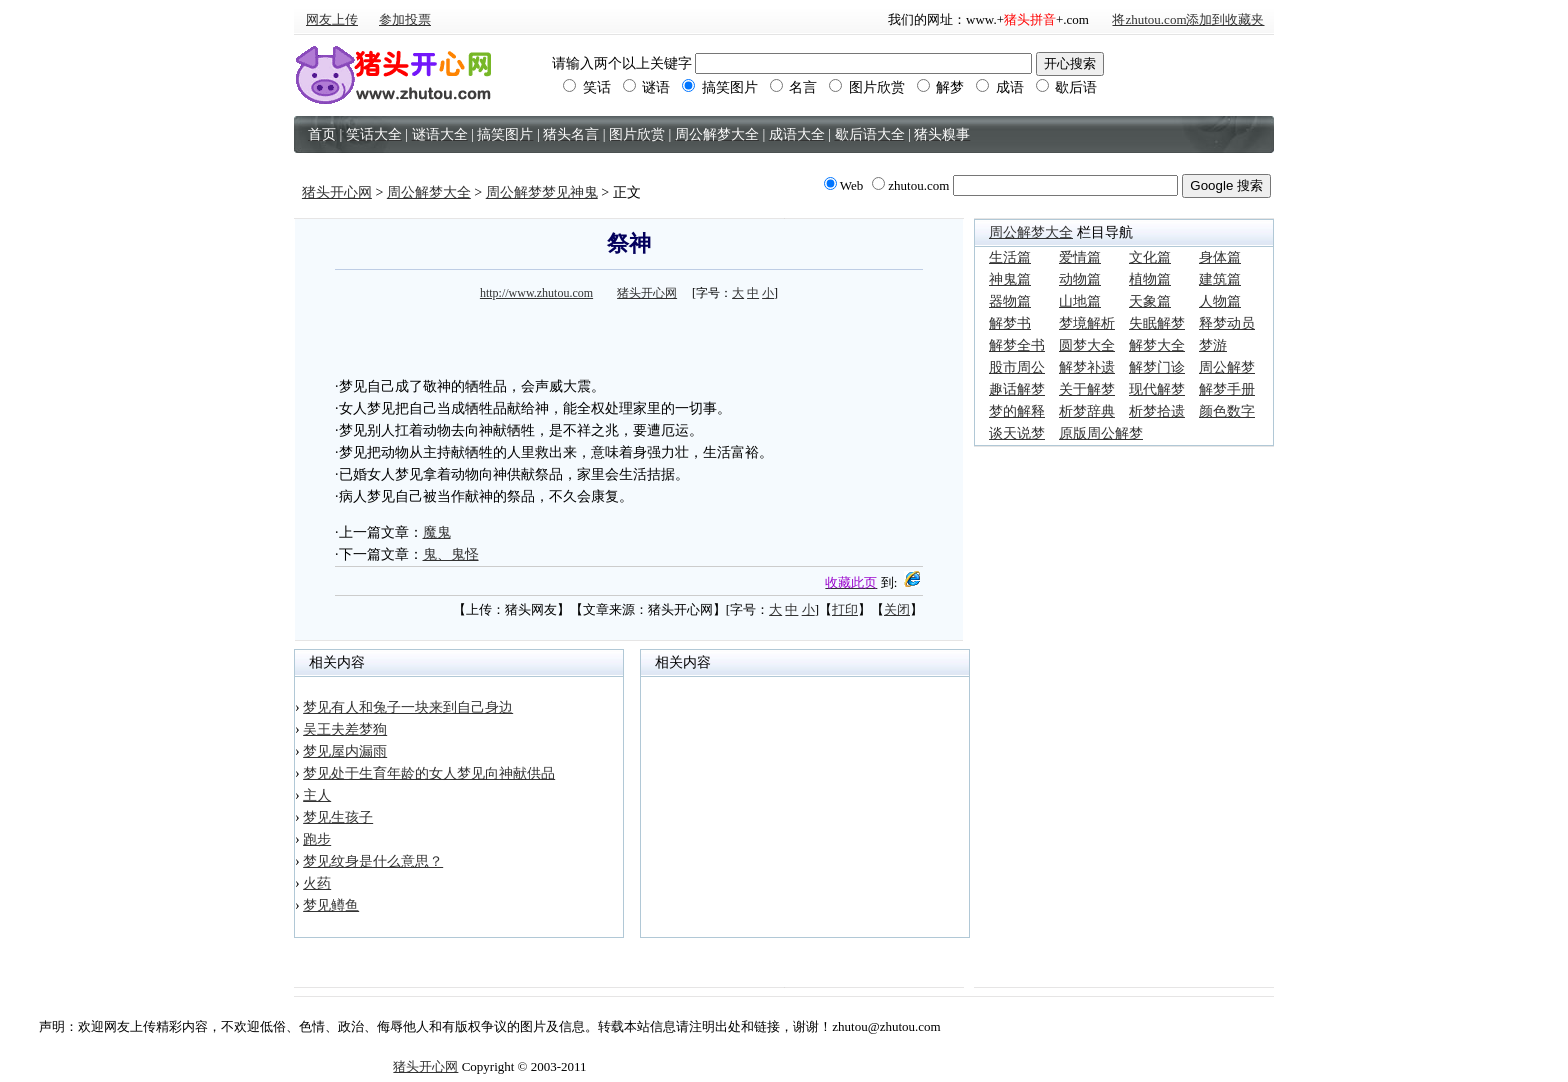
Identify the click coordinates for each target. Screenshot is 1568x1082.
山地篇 (1080, 301)
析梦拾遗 (1157, 411)
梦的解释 (1017, 411)
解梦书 (1010, 323)
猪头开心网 (337, 192)
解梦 (941, 87)
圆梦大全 (1087, 345)
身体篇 (1220, 257)
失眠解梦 (1157, 323)
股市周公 (1017, 367)
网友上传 (332, 19)
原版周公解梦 (1101, 433)
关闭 (897, 609)
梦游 (1213, 345)
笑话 (587, 87)
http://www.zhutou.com (536, 293)
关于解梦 (1087, 389)
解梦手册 (1227, 389)
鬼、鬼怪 (451, 554)
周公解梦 (1227, 367)
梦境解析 (1087, 323)
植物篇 (1150, 279)
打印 (845, 609)
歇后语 (1067, 87)
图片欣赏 (867, 87)
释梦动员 (1227, 323)
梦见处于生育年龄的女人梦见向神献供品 (429, 773)
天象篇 (1150, 301)
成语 (1000, 87)
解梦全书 (1017, 345)
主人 (317, 795)
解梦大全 (1157, 345)
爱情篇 (1080, 257)
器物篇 (1010, 301)
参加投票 (405, 19)
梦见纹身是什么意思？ (373, 861)
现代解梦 (1157, 389)
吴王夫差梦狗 (345, 729)
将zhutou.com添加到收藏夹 (1188, 19)
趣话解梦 (1017, 389)
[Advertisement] (629, 336)
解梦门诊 (1157, 367)
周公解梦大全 (429, 192)
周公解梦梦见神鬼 (542, 192)
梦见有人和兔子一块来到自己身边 (408, 707)
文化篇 (1150, 257)
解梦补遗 (1087, 367)
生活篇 (1010, 257)
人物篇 (1220, 301)
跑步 (317, 839)
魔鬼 (437, 532)
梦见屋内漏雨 (345, 751)
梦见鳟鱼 (331, 905)
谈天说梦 (1017, 433)
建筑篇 (1220, 279)
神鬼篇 (1010, 279)
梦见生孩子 (338, 817)
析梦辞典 (1087, 411)
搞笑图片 (720, 87)
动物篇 (1080, 279)
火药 (317, 883)
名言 (794, 87)
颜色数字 (1227, 411)
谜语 (647, 87)
